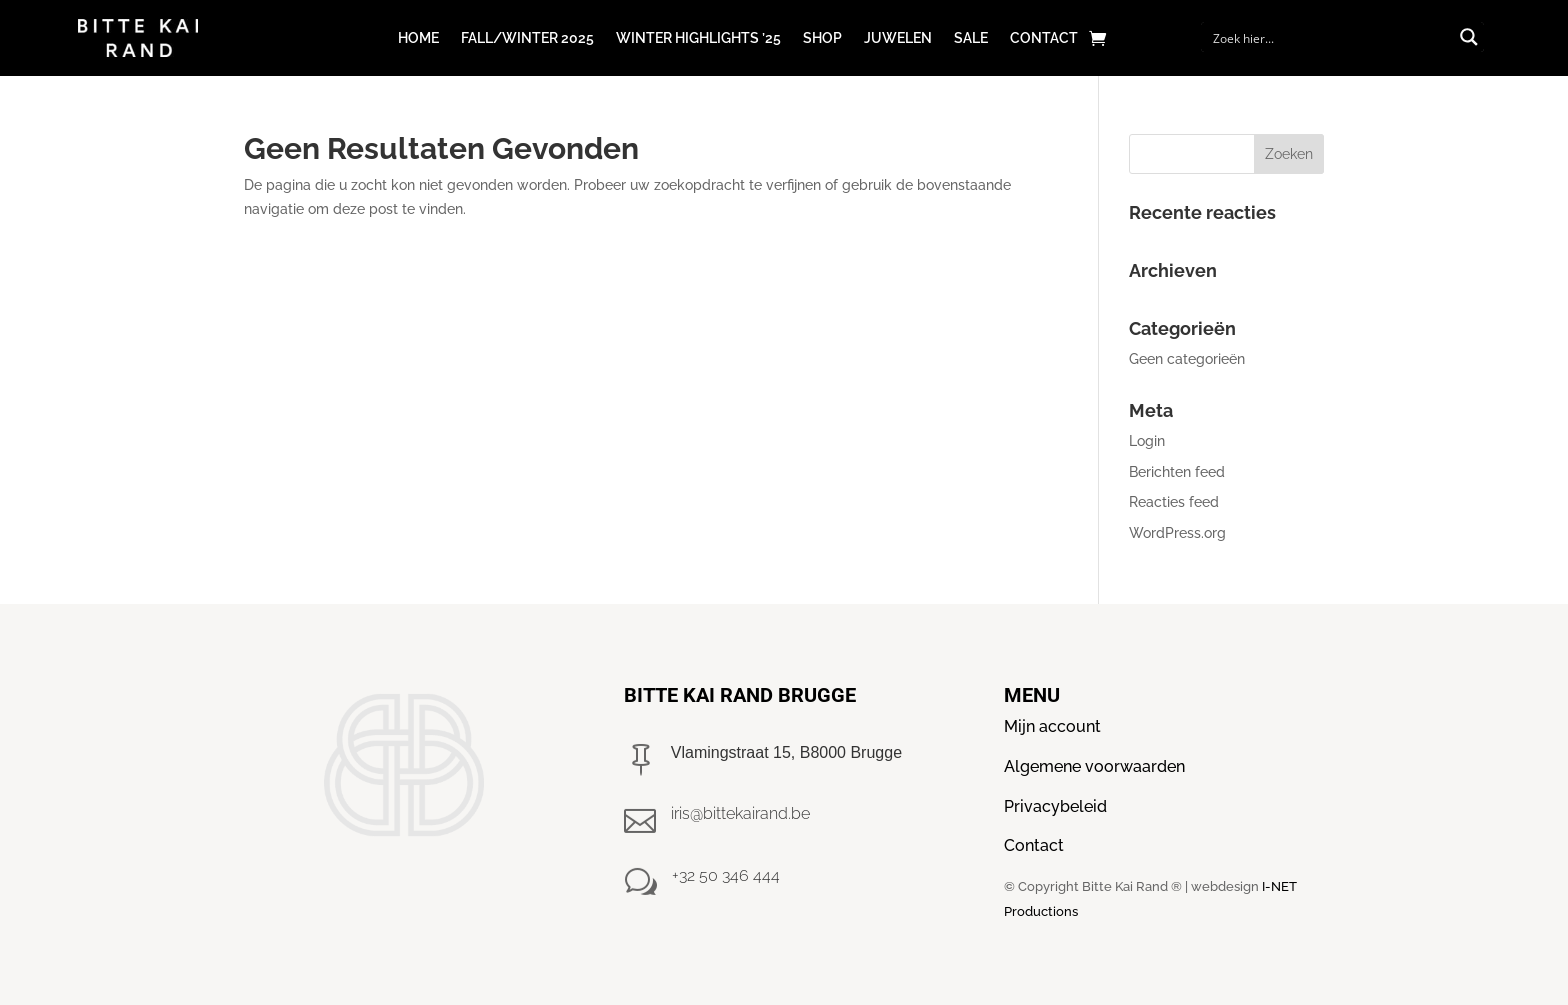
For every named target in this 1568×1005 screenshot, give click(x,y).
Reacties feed (1174, 502)
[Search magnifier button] (1469, 37)
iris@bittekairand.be (740, 813)
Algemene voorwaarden (1094, 766)
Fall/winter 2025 (527, 38)
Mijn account (1052, 726)
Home (418, 38)
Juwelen (898, 38)
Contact (1044, 38)
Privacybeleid (1055, 806)
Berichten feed (1177, 472)
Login (1147, 441)
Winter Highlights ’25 (698, 38)
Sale (971, 38)
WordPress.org (1177, 533)
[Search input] (1329, 37)
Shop (822, 38)
